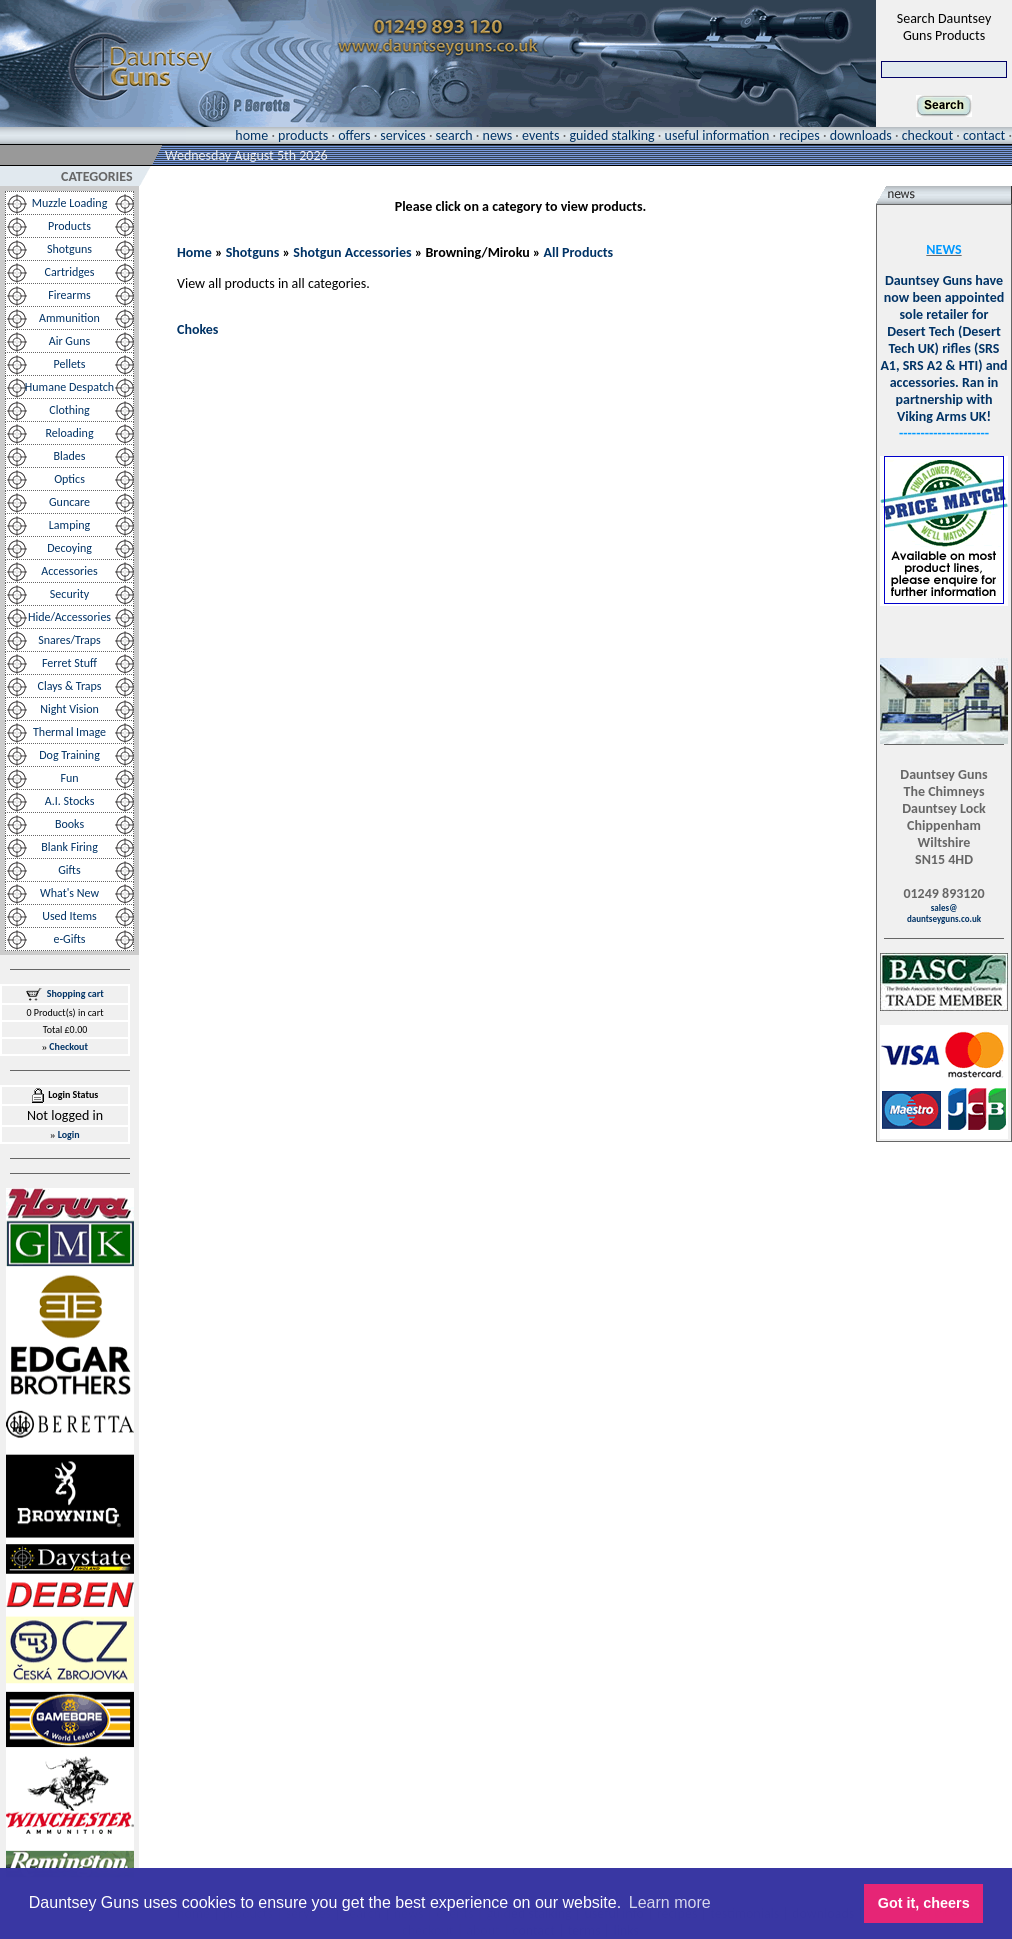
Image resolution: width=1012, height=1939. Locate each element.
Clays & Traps (69, 686)
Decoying (69, 548)
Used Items (69, 916)
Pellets (69, 364)
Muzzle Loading (70, 203)
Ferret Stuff (69, 663)
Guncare (69, 502)
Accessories (69, 571)
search (454, 135)
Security (69, 594)
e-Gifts (69, 939)
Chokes (197, 329)
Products (69, 226)
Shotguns (69, 249)
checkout (927, 135)
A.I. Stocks (70, 801)
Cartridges (70, 272)
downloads (861, 135)
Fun (69, 778)
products (303, 135)
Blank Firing (69, 847)
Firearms (69, 295)
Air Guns (69, 341)
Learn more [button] (670, 1902)
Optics (69, 479)
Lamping (69, 525)
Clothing (69, 410)
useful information (717, 135)
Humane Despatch (69, 387)
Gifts (69, 870)
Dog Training (69, 755)
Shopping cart (75, 993)
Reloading (69, 433)
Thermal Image (69, 732)
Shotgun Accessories (352, 252)
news (498, 135)
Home (194, 252)
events (540, 135)
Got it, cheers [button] (924, 1903)
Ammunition (69, 318)
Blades (70, 456)
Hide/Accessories (69, 617)
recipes (799, 135)
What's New (69, 893)
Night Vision (69, 709)
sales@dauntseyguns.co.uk (944, 913)
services (402, 135)
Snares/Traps (69, 640)
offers (354, 135)
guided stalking (611, 135)
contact (984, 135)
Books (69, 824)
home (251, 135)
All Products (579, 252)
